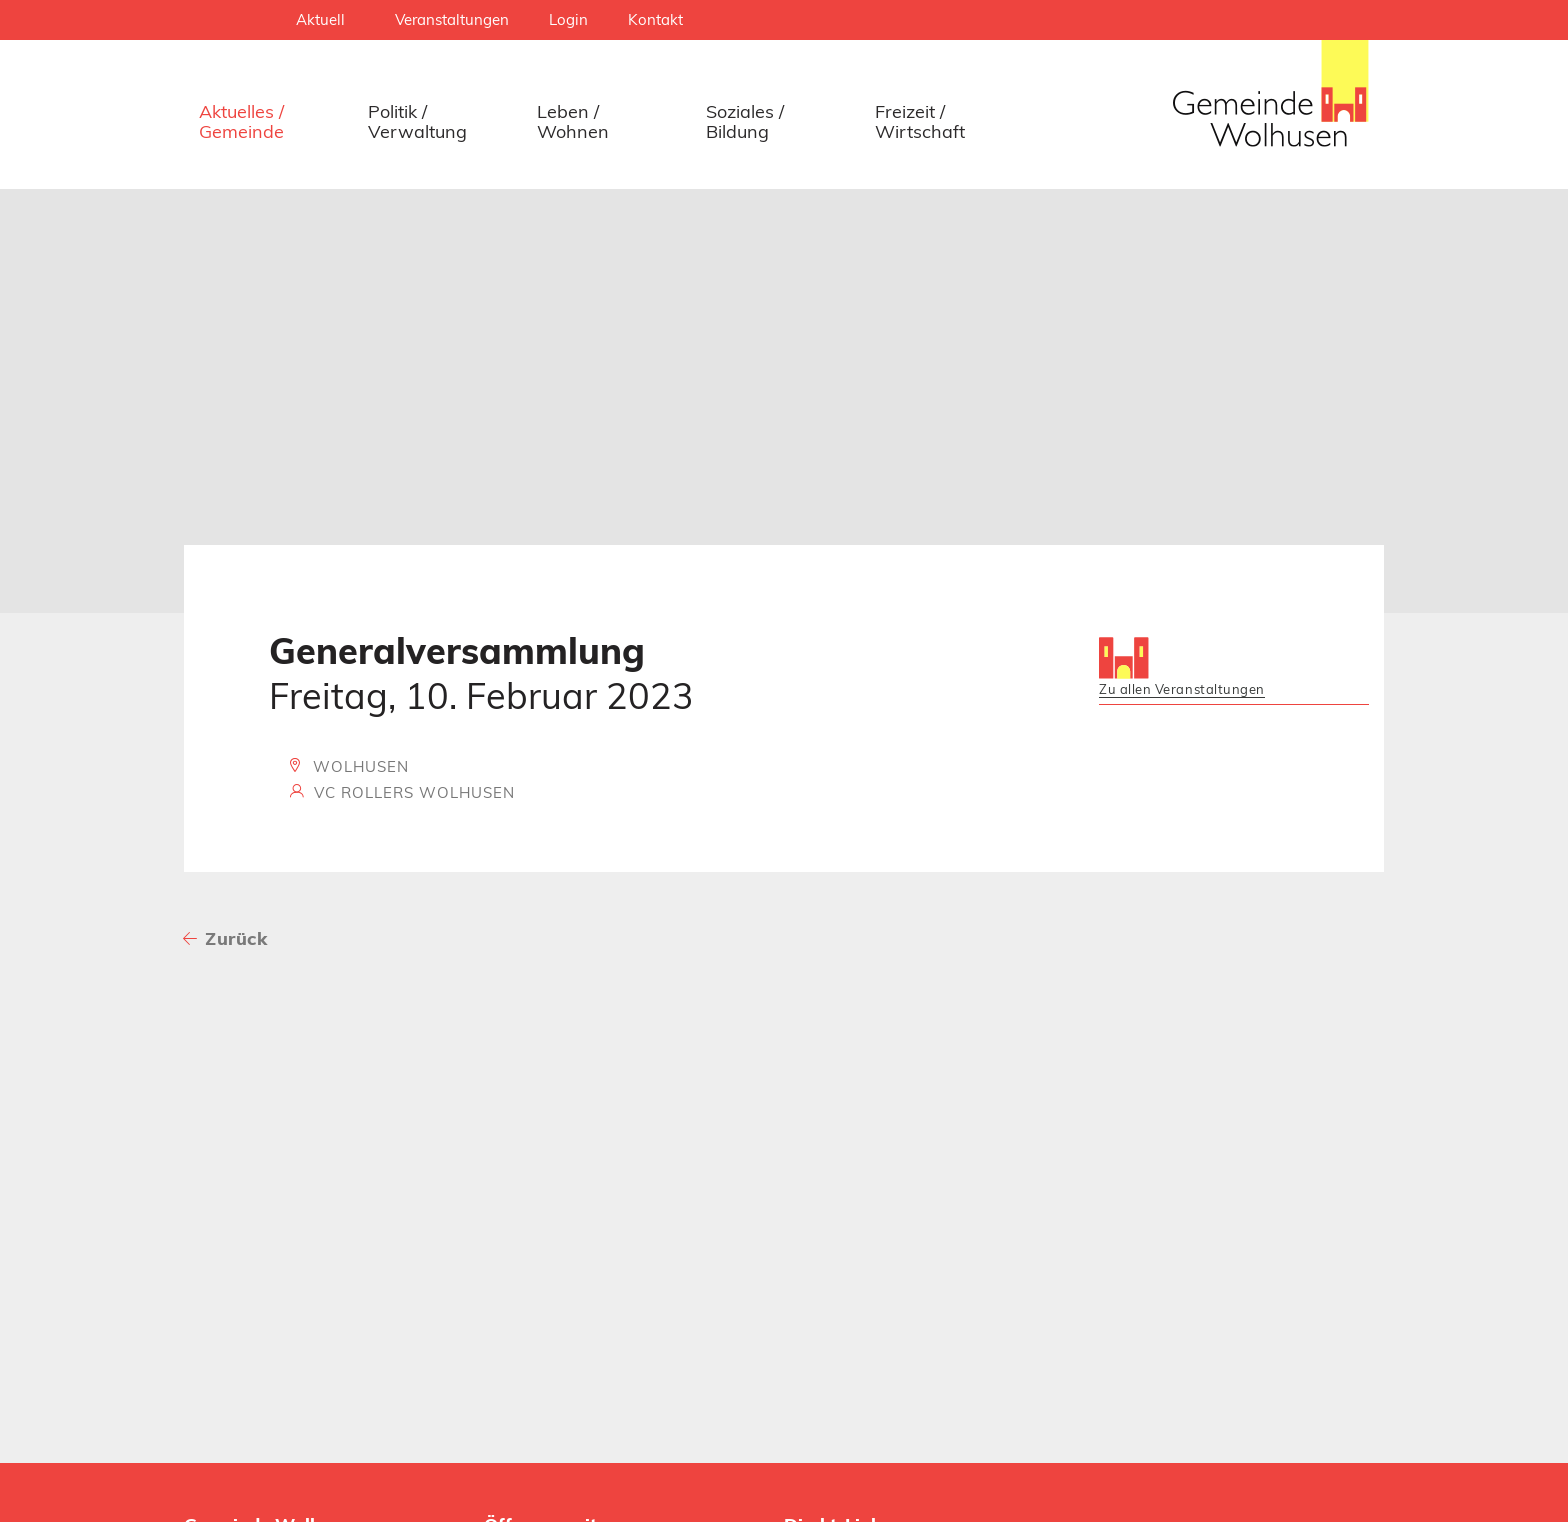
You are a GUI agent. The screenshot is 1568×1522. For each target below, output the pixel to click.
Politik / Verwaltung (417, 121)
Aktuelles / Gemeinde (241, 121)
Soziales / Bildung (745, 121)
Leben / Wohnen (573, 121)
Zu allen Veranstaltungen (1182, 689)
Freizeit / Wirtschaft (920, 121)
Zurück (236, 938)
